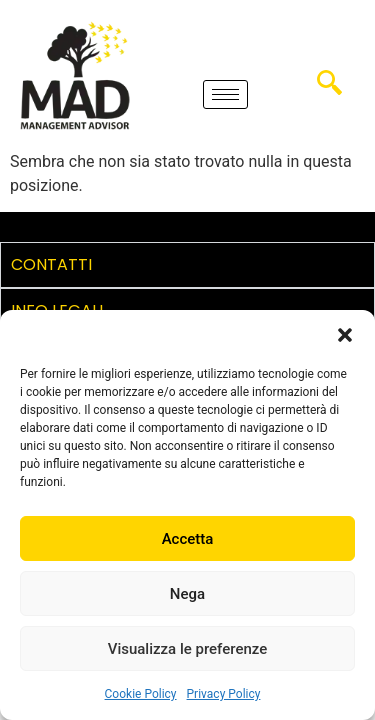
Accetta (188, 539)
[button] (345, 335)
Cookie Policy (141, 694)
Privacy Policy (224, 694)
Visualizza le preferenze (188, 649)
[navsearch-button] (329, 90)
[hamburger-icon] (225, 94)
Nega (187, 594)
